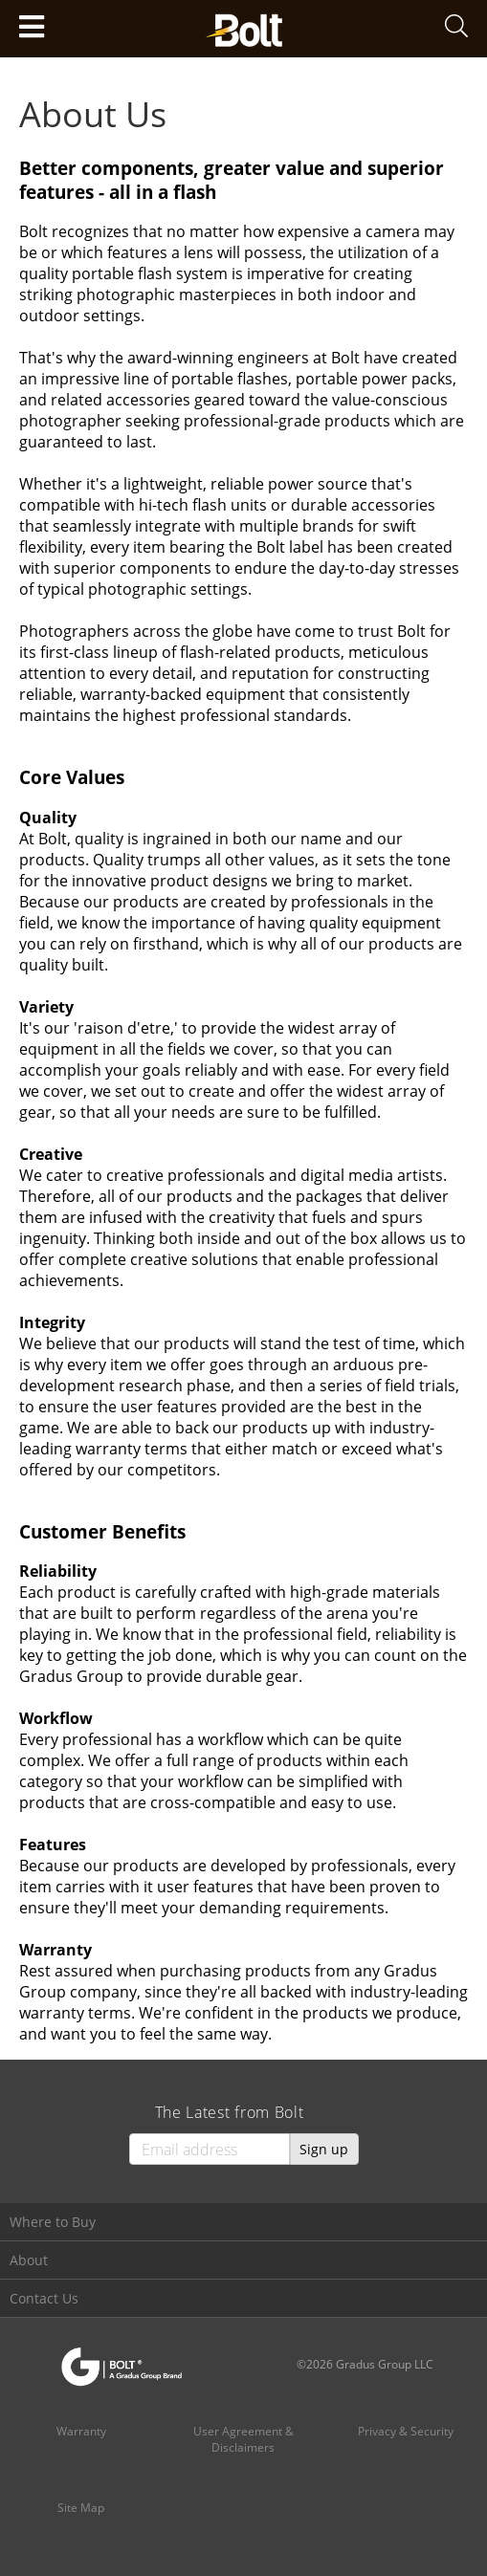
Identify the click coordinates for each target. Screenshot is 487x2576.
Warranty (81, 2431)
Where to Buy (53, 2222)
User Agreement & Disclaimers (243, 2439)
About (29, 2260)
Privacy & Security (406, 2431)
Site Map (80, 2508)
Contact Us (44, 2298)
